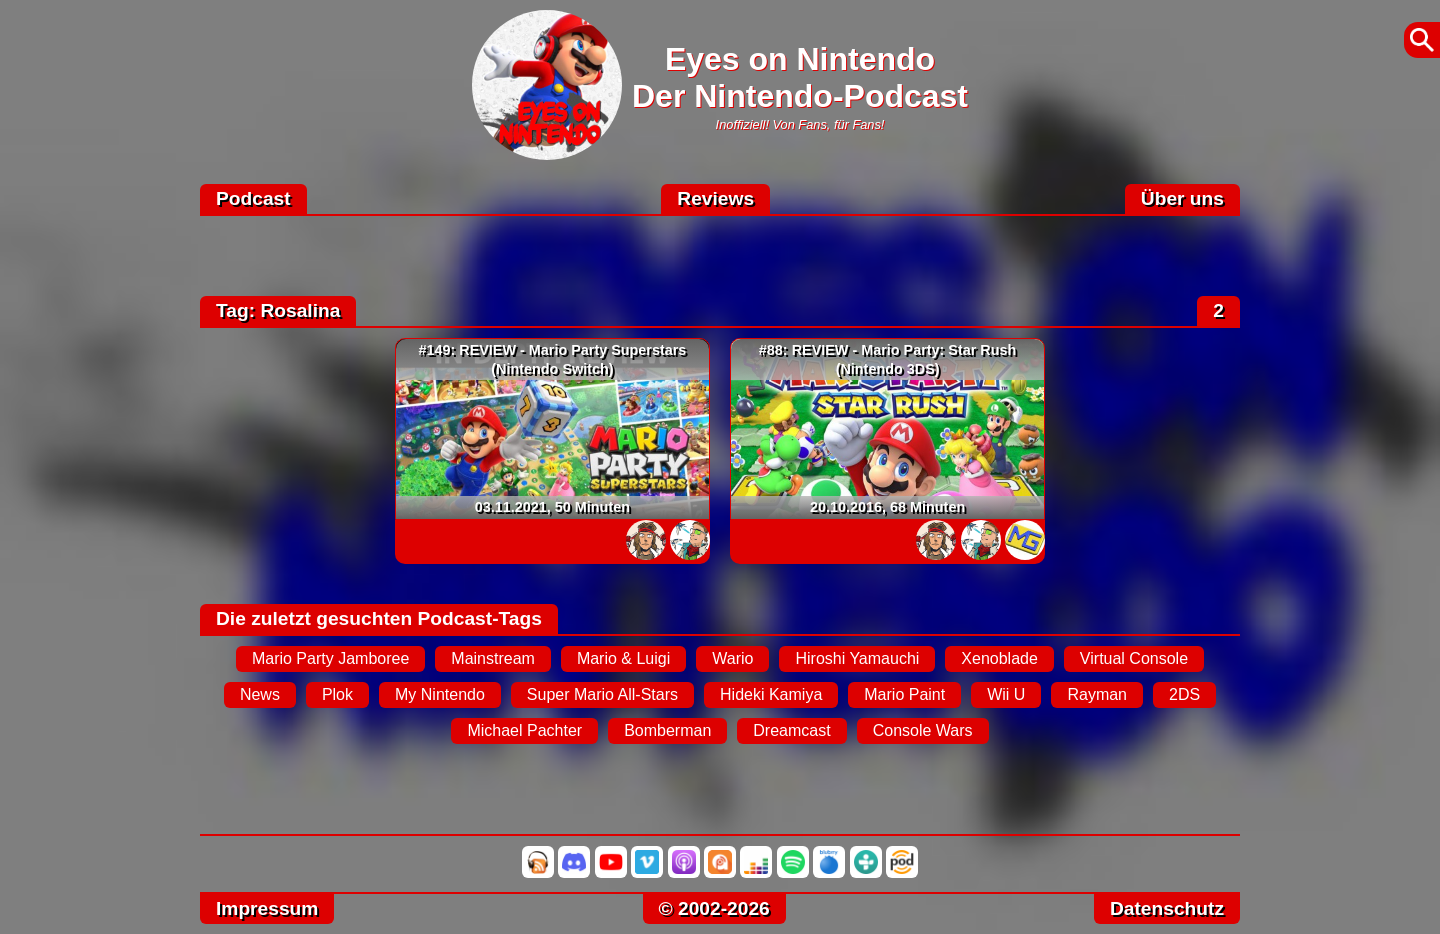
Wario (732, 658)
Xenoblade (999, 658)
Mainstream (493, 658)
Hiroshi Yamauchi (857, 658)
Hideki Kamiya (771, 694)
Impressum (267, 908)
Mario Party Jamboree (330, 658)
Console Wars (923, 730)
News (260, 694)
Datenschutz (1167, 908)
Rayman (1097, 694)
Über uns (1182, 198)
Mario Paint (904, 694)
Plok (337, 694)
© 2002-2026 (714, 908)
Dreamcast (791, 730)
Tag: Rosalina (278, 310)
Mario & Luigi (623, 658)
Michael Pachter (524, 730)
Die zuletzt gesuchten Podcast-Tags (379, 618)
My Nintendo (440, 694)
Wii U (1006, 694)
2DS (1184, 694)
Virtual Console (1134, 658)
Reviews (715, 198)
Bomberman (667, 730)
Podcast (253, 198)
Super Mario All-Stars (602, 694)
